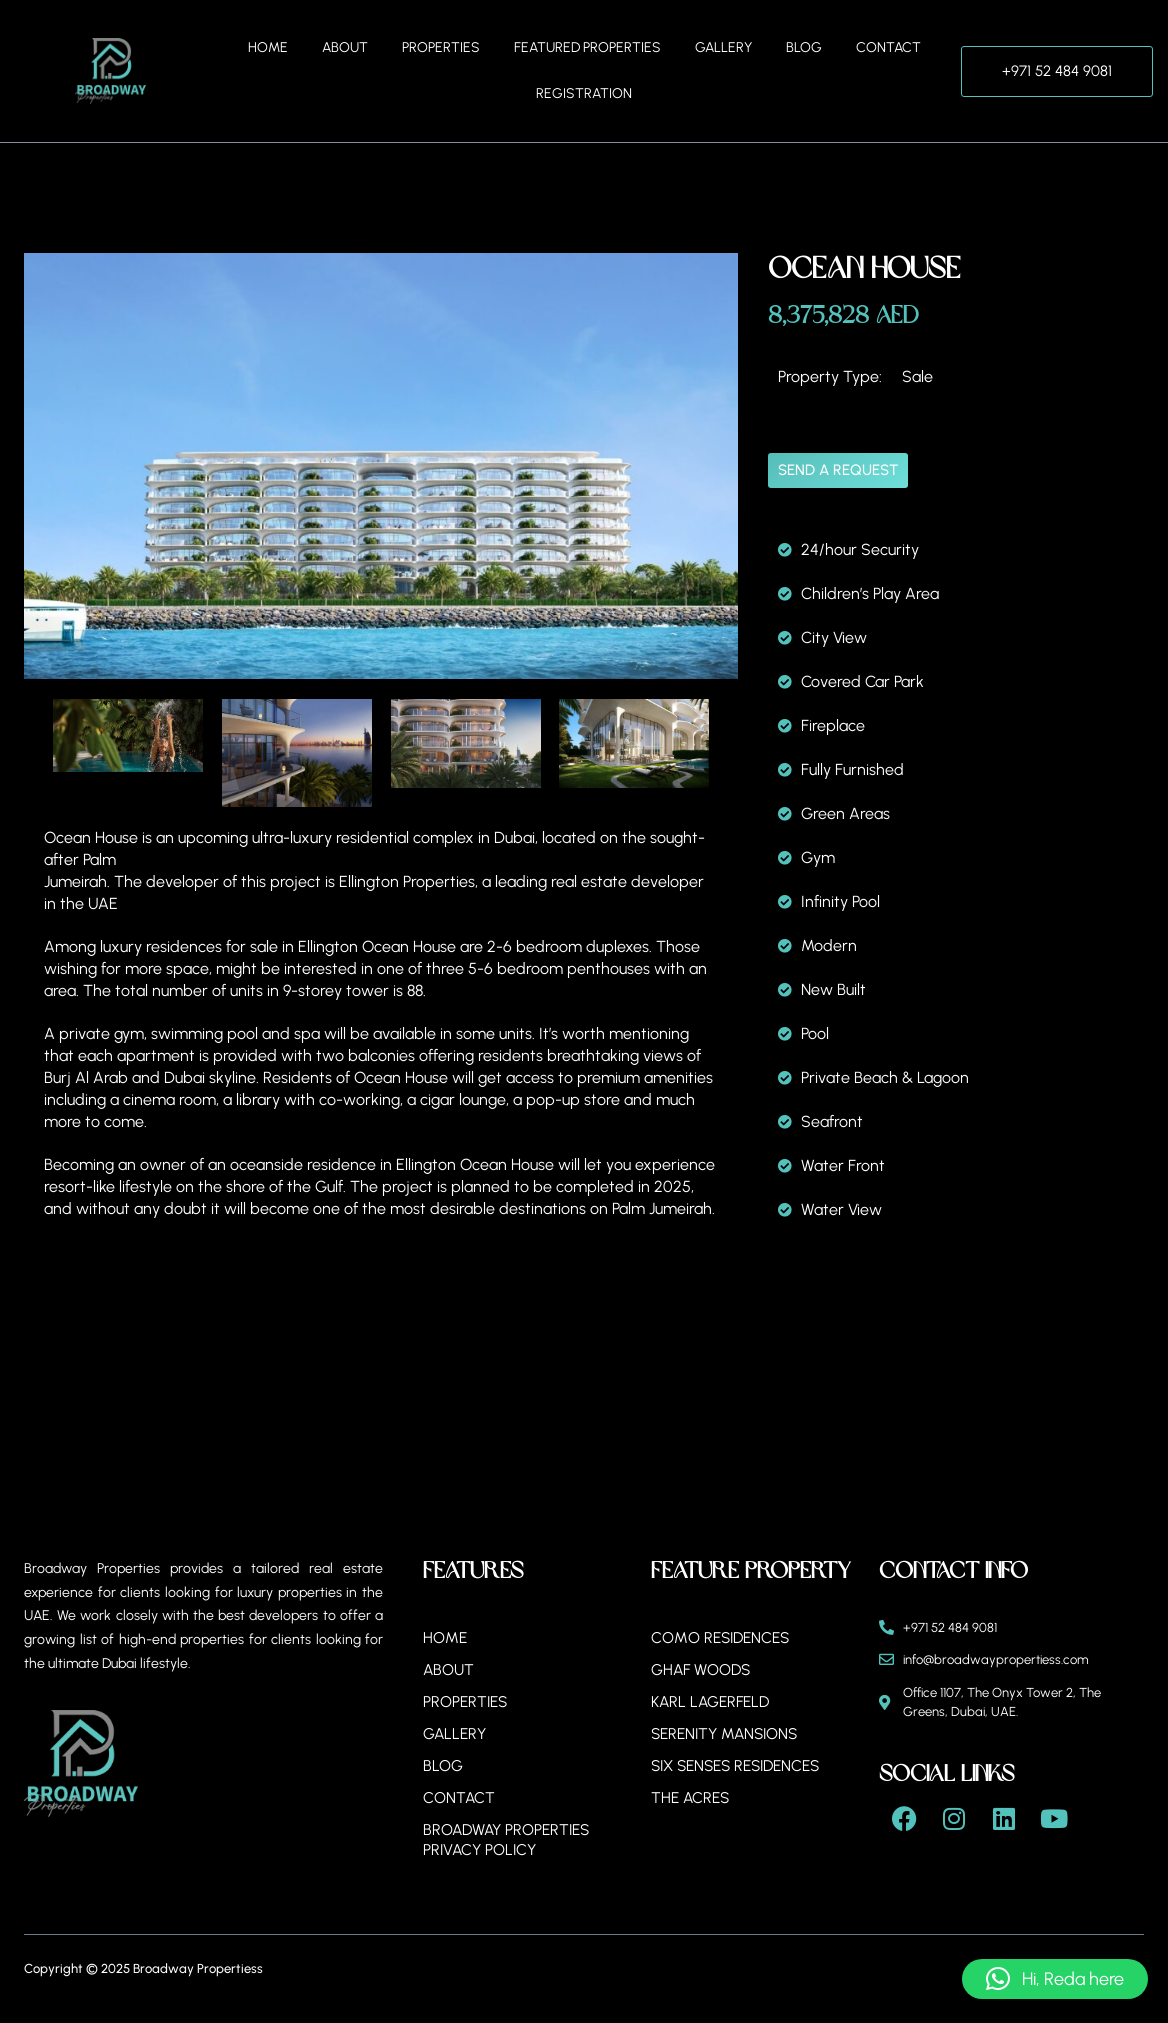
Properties (441, 47)
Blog (804, 47)
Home (268, 47)
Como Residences (723, 1637)
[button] (1055, 1979)
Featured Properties (587, 47)
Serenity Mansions (728, 1733)
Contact (888, 47)
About (345, 47)
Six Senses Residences (742, 1765)
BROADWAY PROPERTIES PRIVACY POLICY (510, 1839)
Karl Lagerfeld (713, 1701)
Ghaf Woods (703, 1669)
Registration (584, 93)
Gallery (723, 47)
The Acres (692, 1797)
